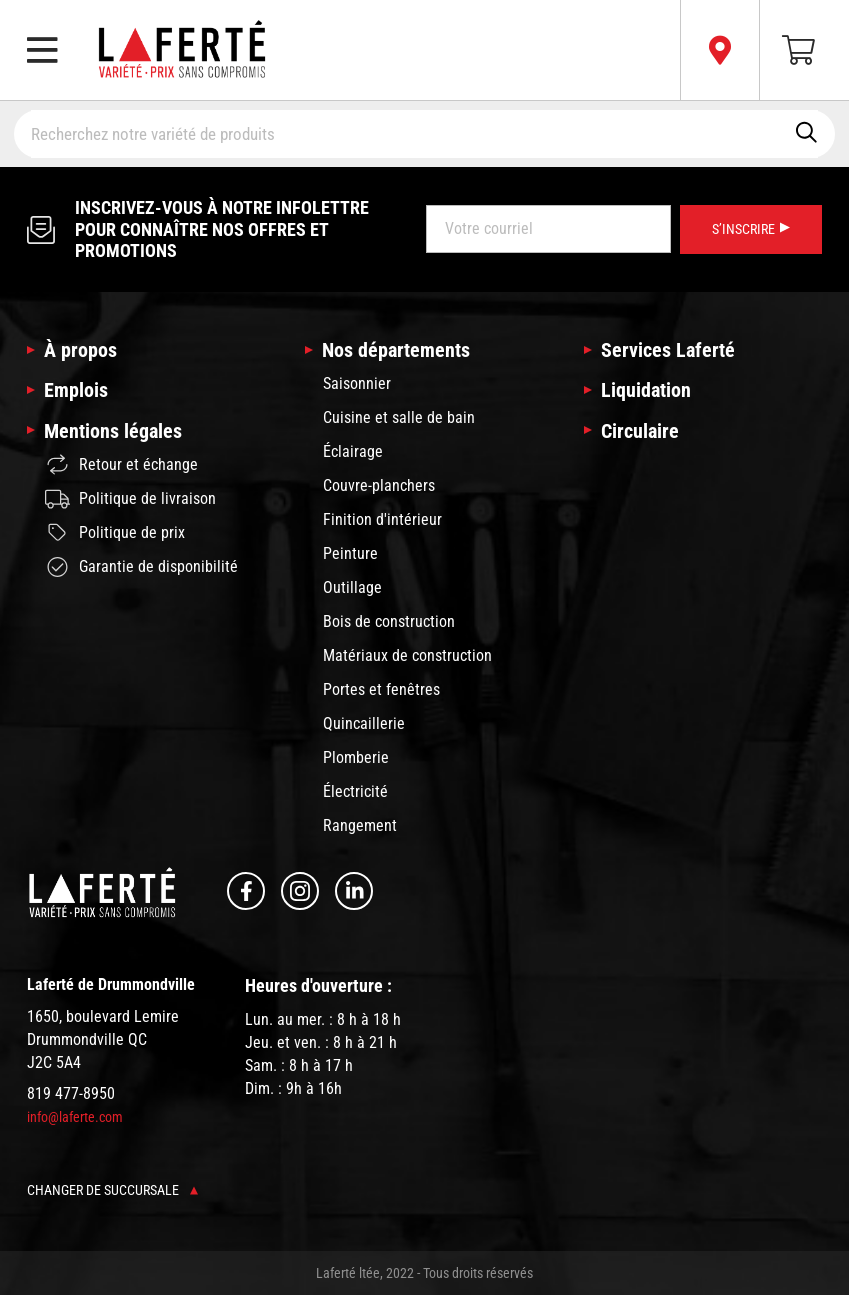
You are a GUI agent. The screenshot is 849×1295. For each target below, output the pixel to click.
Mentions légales (113, 431)
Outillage (352, 587)
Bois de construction (389, 621)
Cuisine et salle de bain (399, 417)
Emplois (76, 390)
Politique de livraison (130, 499)
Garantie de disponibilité (141, 567)
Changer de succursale (112, 1190)
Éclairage (353, 451)
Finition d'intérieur (382, 519)
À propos (80, 350)
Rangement (360, 825)
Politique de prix (115, 533)
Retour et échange (121, 464)
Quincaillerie (364, 723)
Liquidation (646, 390)
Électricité (355, 791)
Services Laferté (668, 350)
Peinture (350, 553)
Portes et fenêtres (381, 689)
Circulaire (640, 431)
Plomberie (356, 757)
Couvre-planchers (379, 485)
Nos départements (396, 350)
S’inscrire (751, 229)
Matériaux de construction (407, 655)
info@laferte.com (75, 1117)
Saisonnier (357, 383)
